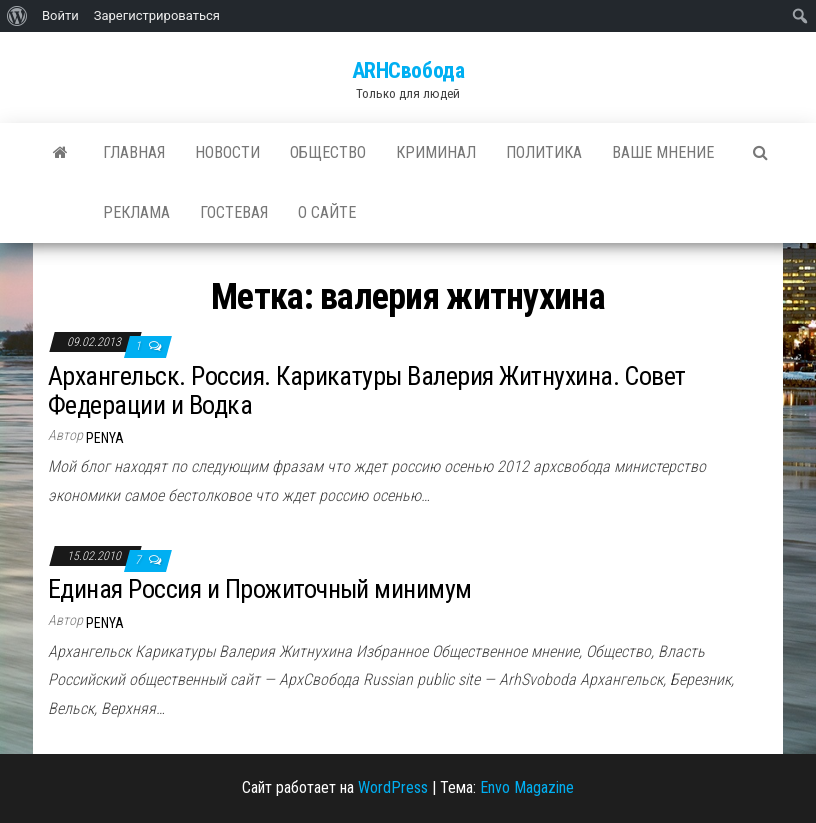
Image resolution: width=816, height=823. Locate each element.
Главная (134, 152)
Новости (227, 152)
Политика (544, 152)
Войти (60, 15)
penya (105, 438)
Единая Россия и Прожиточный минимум (260, 589)
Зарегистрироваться (157, 15)
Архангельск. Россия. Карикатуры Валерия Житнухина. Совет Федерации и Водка (367, 390)
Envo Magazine (527, 787)
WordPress (393, 787)
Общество (328, 152)
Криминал (436, 152)
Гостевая (234, 212)
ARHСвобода (408, 70)
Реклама (136, 212)
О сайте (327, 212)
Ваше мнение (663, 152)
